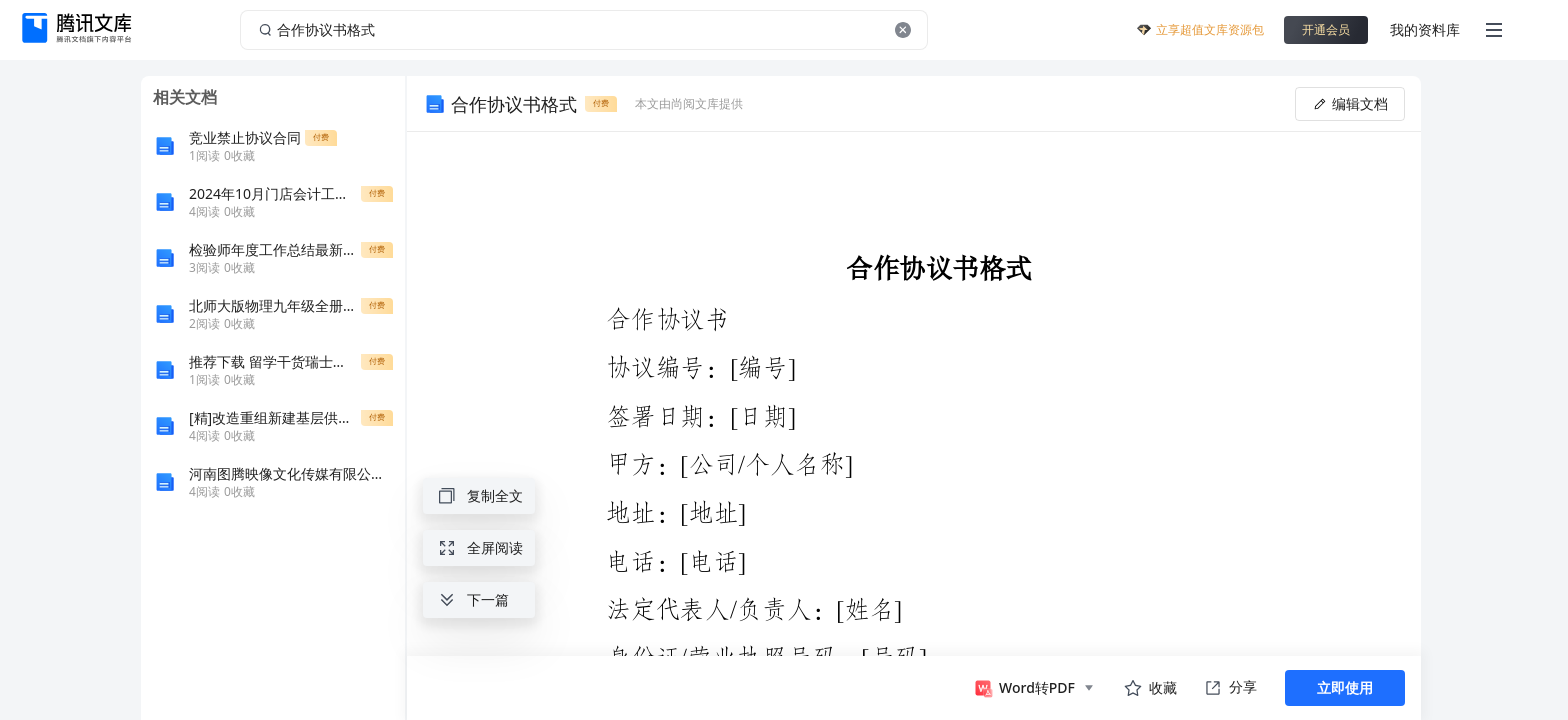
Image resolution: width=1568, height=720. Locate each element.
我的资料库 (1425, 29)
